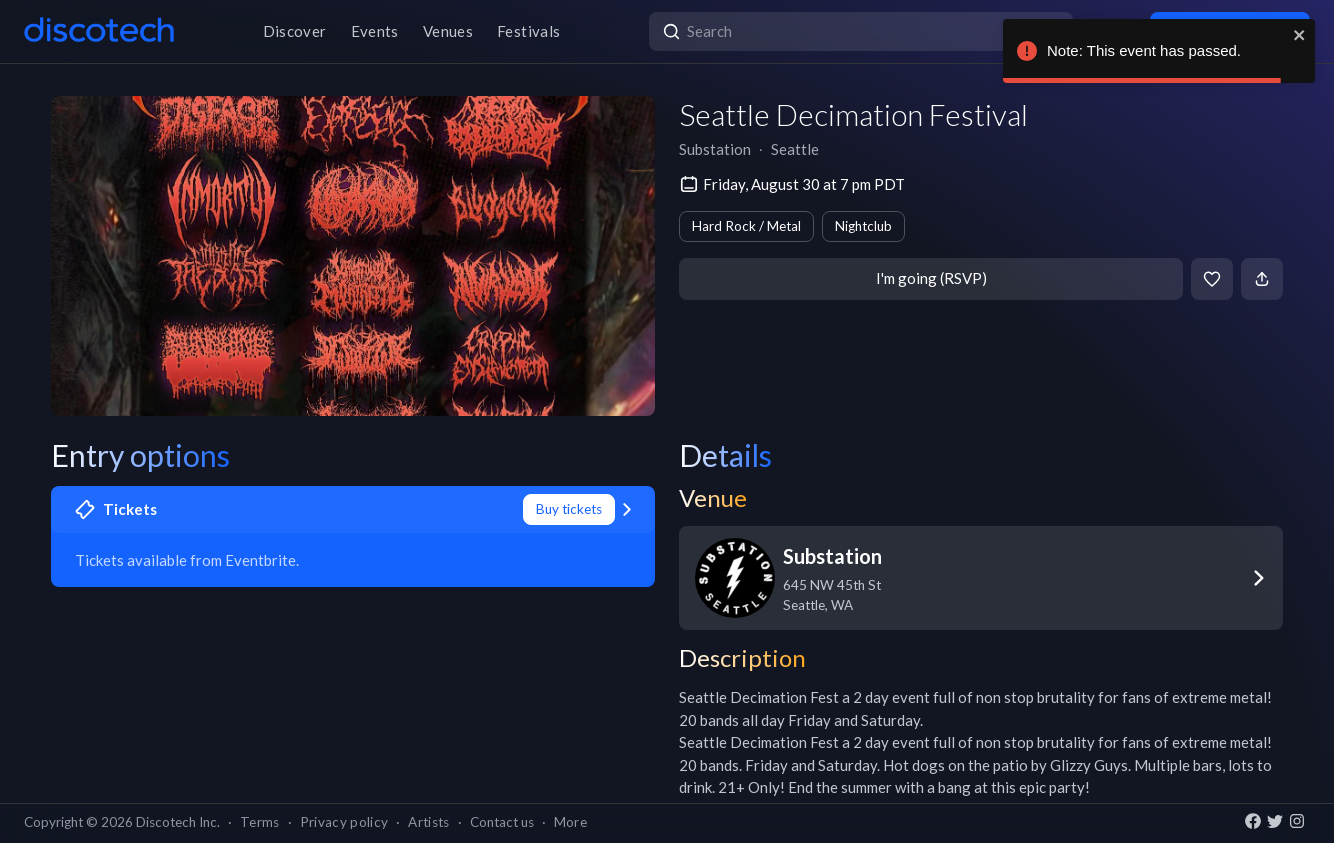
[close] (1300, 35)
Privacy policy (344, 822)
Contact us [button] (502, 822)
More (570, 822)
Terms (260, 822)
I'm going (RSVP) (931, 278)
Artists (428, 822)
